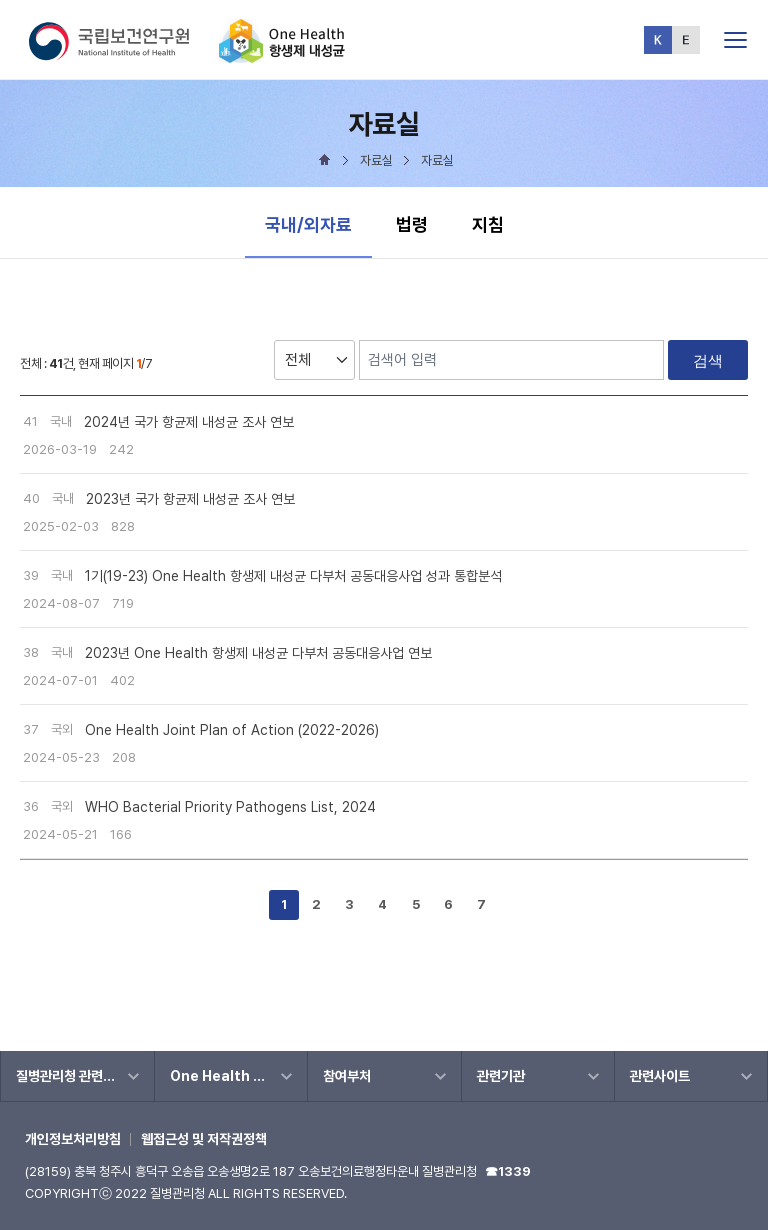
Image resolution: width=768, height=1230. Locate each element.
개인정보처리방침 (73, 1139)
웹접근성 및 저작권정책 (204, 1139)
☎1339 (508, 1171)
